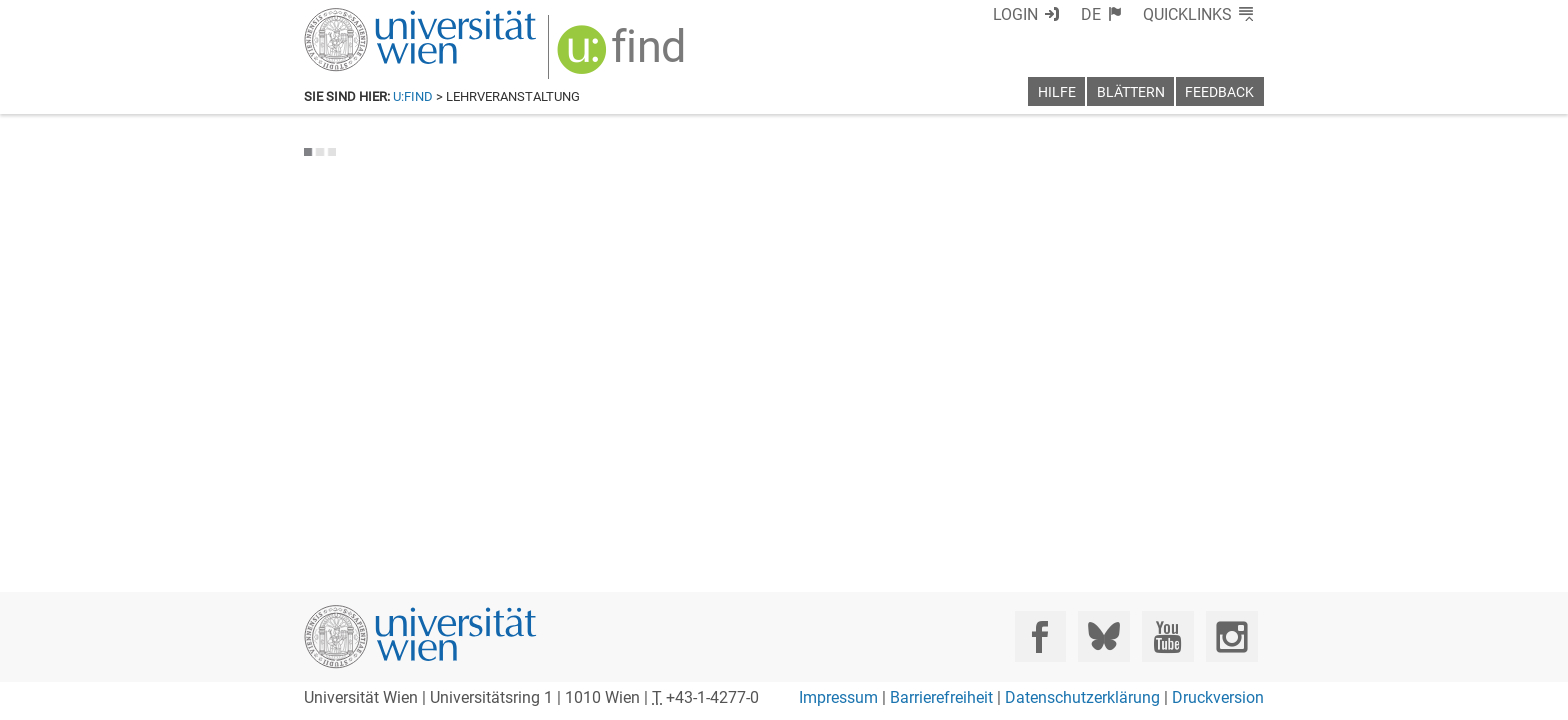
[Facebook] (1040, 636)
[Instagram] (1231, 636)
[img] (611, 51)
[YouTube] (1167, 636)
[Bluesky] (1103, 636)
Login (1051, 14)
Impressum (838, 697)
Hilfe (1057, 92)
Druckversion (1218, 697)
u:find (413, 96)
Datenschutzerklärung (1082, 697)
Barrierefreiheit (941, 697)
